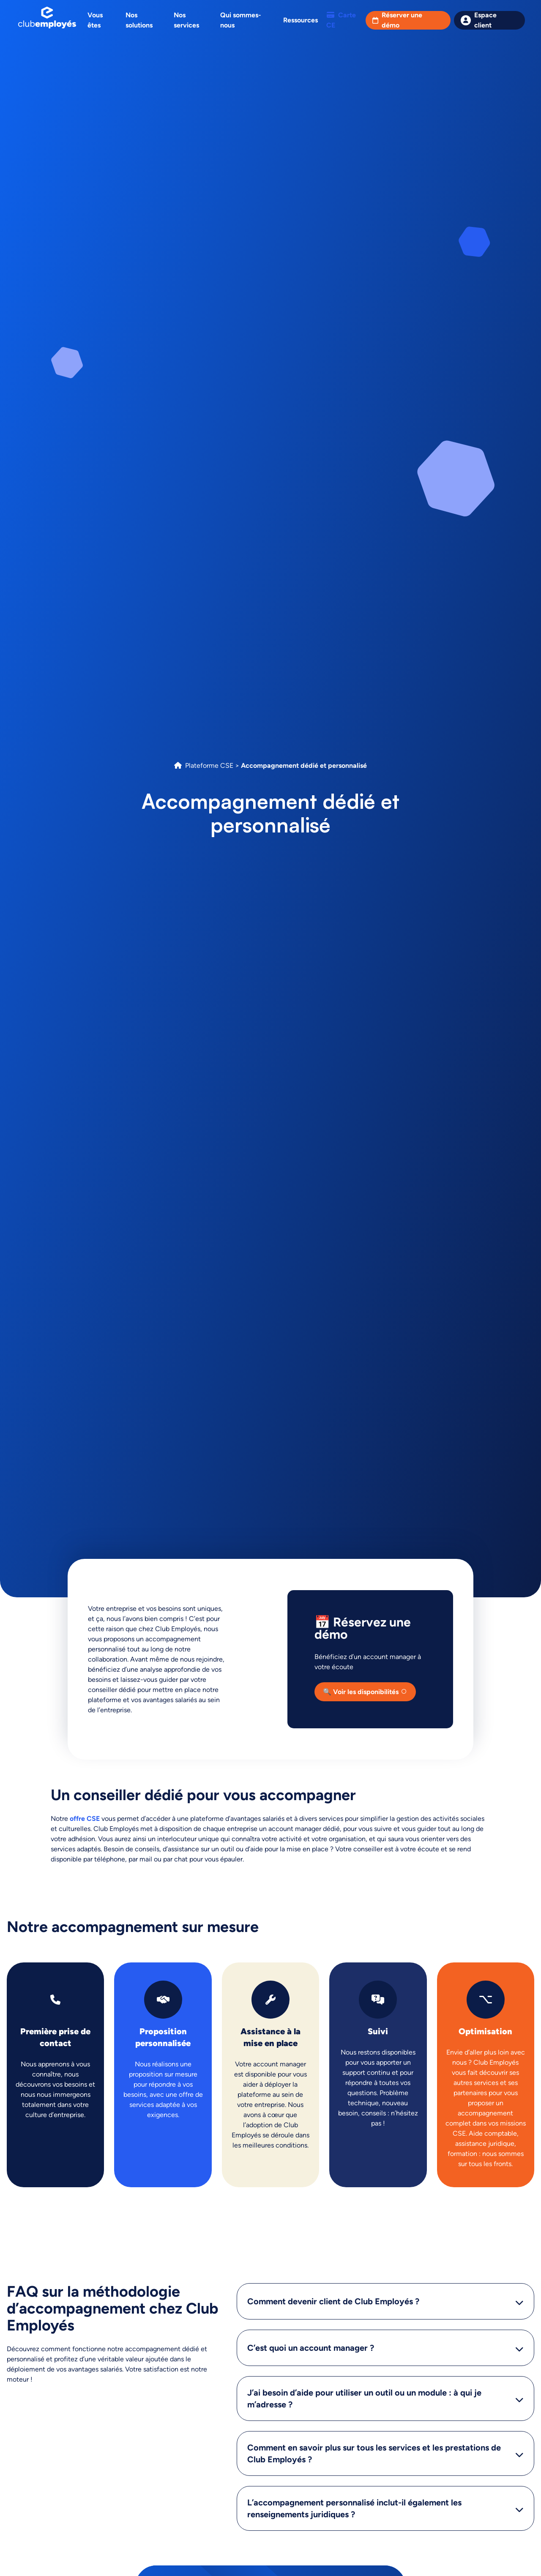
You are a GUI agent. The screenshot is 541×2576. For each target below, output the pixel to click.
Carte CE (341, 20)
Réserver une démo (402, 20)
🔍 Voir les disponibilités (361, 1692)
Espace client (485, 20)
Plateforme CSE (209, 765)
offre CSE (85, 1819)
